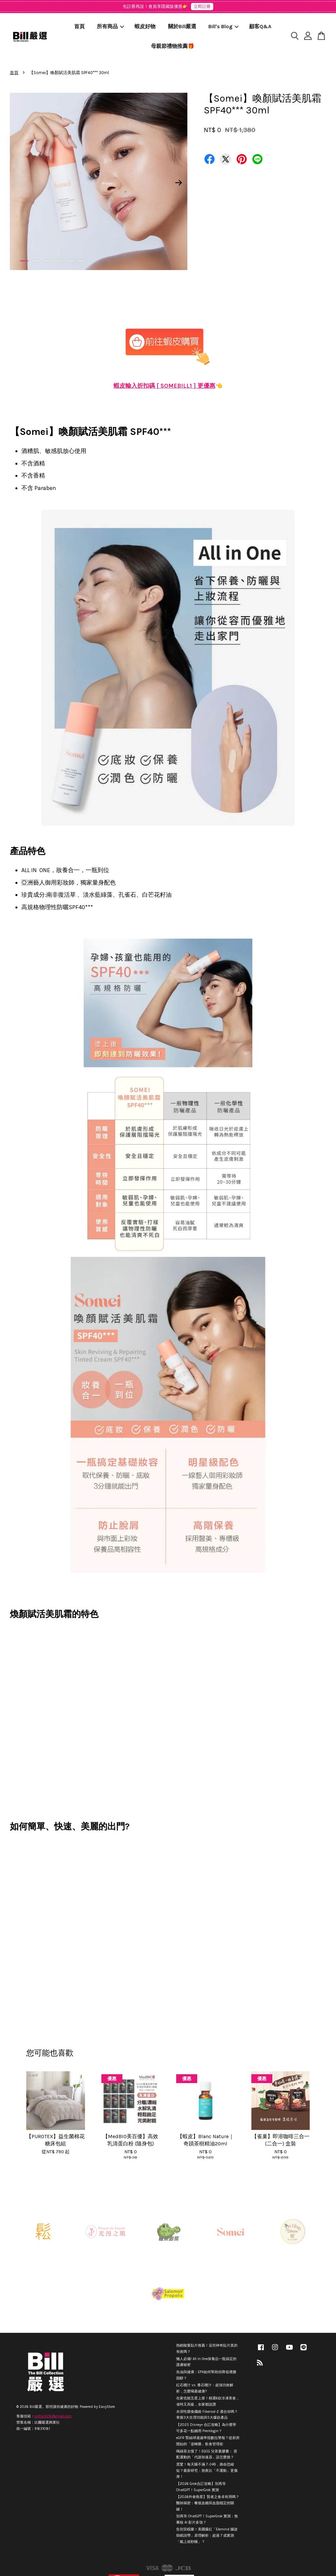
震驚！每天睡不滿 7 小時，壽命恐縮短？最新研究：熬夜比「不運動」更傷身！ (207, 2470)
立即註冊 (202, 6)
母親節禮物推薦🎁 (172, 46)
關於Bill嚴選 (182, 26)
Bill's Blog (223, 26)
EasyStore (107, 2407)
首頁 (79, 26)
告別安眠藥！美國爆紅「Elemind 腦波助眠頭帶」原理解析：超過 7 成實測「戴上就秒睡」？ (207, 2535)
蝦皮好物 (145, 26)
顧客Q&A (260, 26)
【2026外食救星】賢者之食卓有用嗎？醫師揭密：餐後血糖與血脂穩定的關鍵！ (207, 2503)
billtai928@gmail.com (53, 2416)
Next (178, 182)
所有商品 (110, 26)
